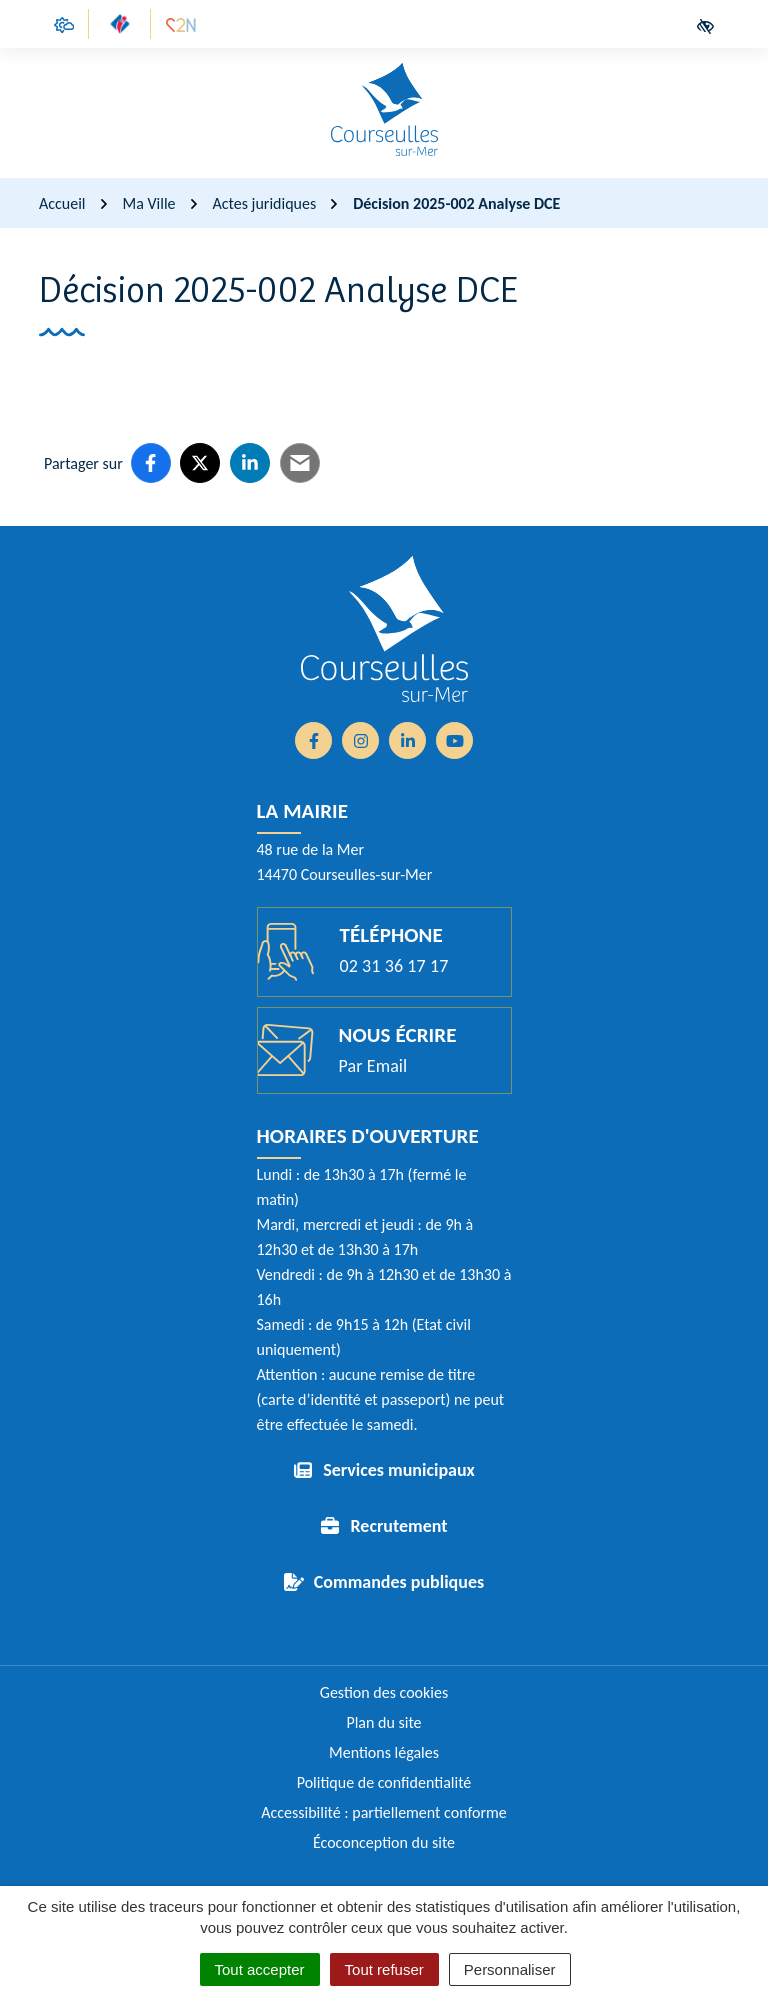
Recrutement (398, 1526)
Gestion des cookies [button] (384, 1692)
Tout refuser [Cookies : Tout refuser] (384, 1969)
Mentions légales (384, 1752)
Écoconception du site (384, 1842)
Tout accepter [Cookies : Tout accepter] (260, 1969)
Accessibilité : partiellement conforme (384, 1812)
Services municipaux (399, 1470)
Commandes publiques (399, 1582)
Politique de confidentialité (384, 1782)
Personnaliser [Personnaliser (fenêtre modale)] (510, 1969)
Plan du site (383, 1722)
